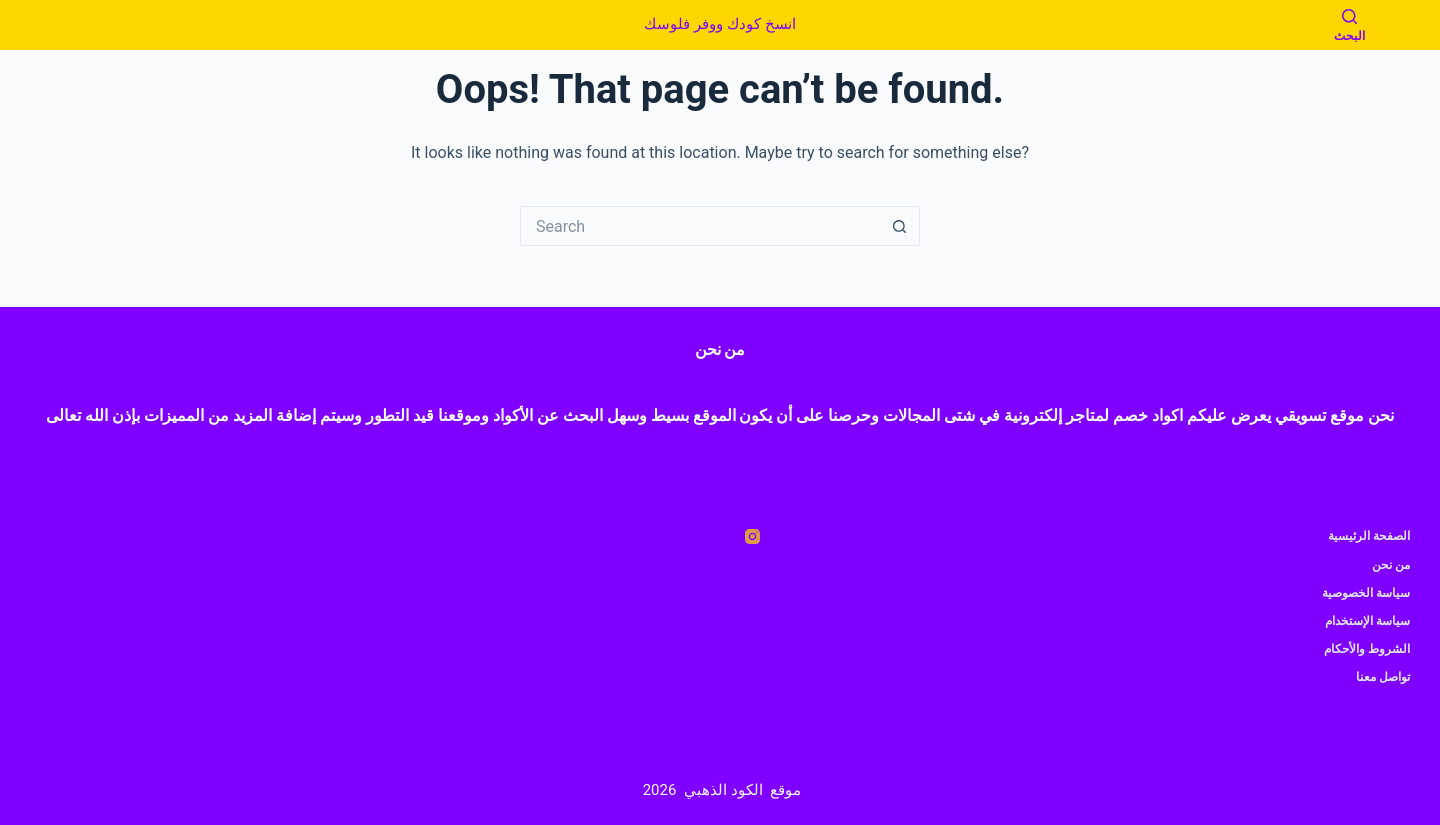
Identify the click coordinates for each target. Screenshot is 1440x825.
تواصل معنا (1383, 677)
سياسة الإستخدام (1367, 621)
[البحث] (1349, 25)
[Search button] (900, 226)
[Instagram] (752, 536)
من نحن (1391, 565)
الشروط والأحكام (1367, 649)
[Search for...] (700, 226)
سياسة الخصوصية (1366, 593)
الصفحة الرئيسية (1369, 536)
